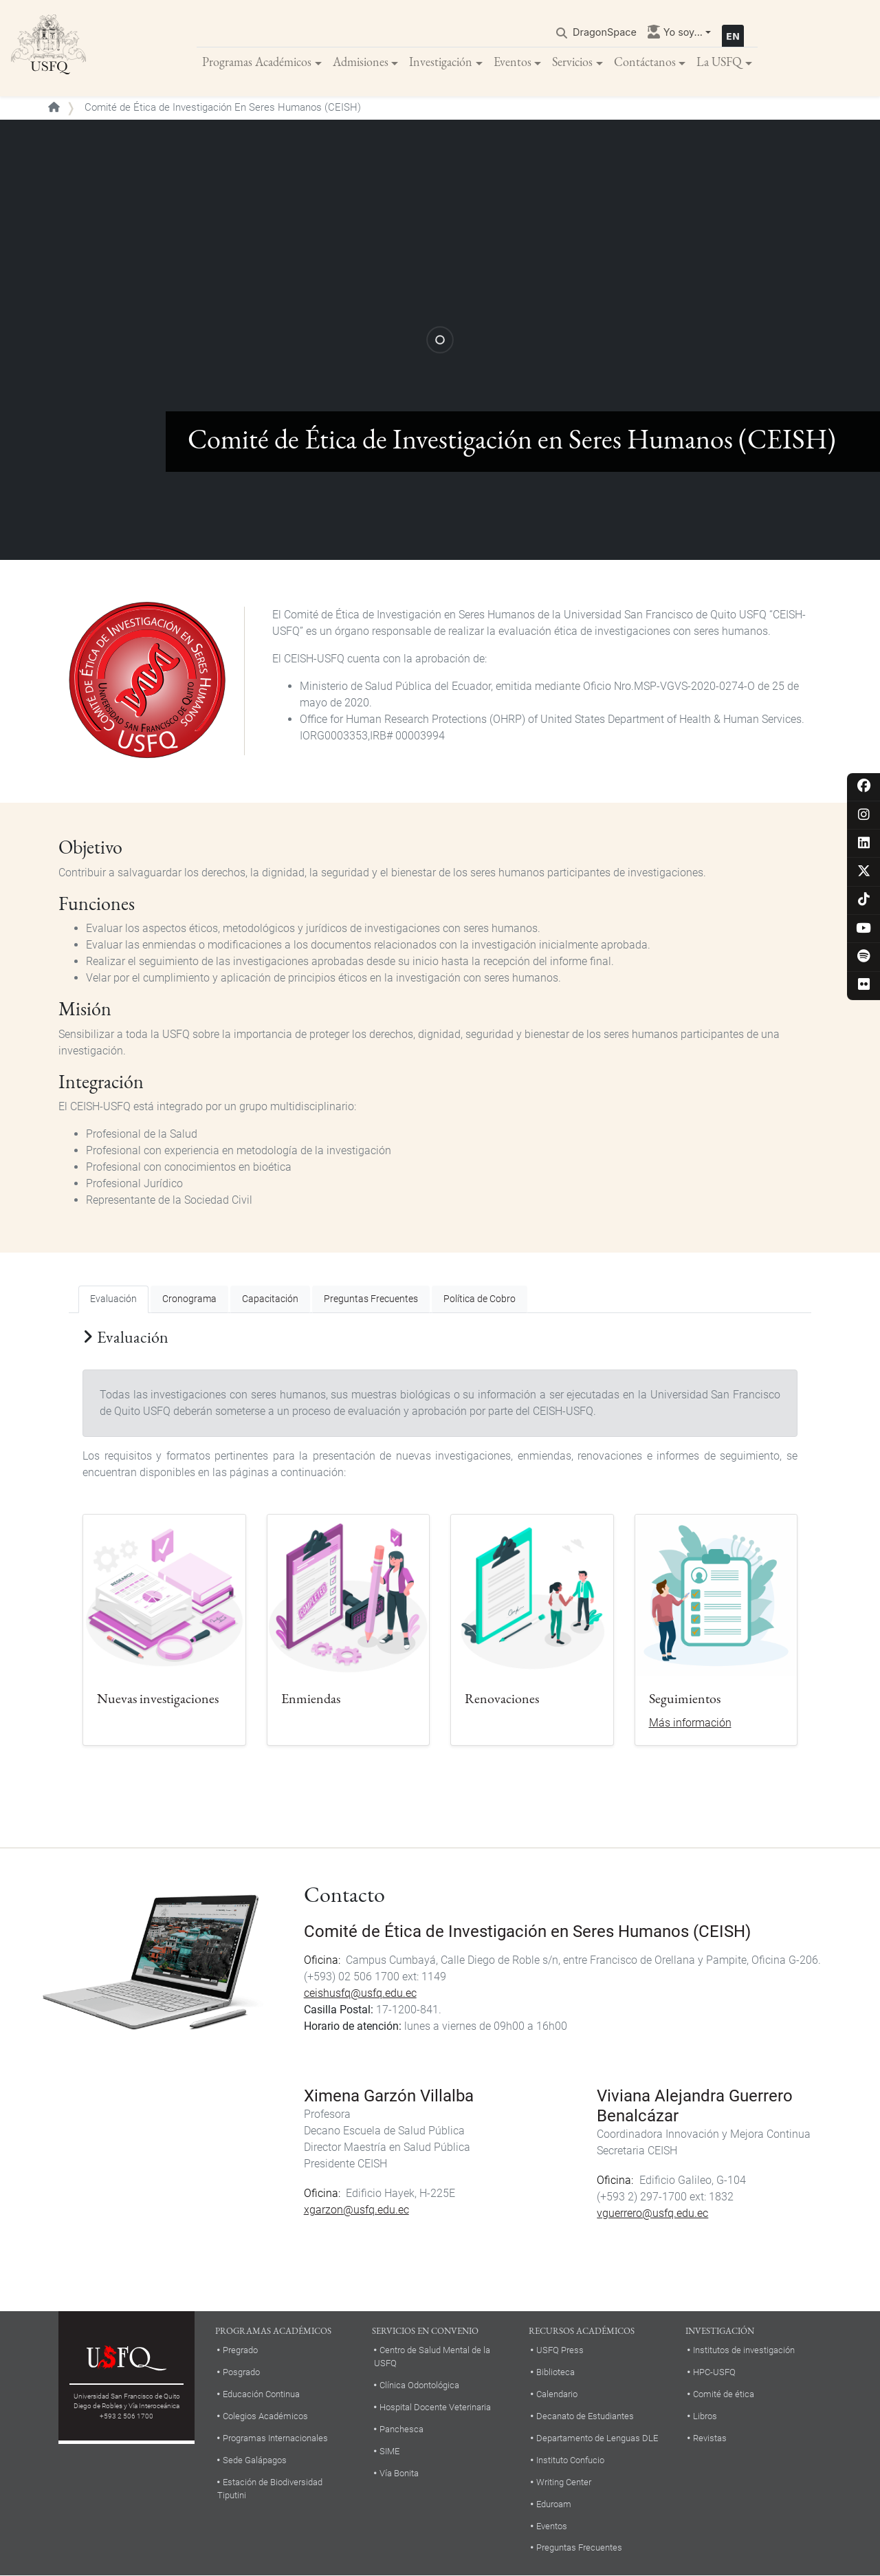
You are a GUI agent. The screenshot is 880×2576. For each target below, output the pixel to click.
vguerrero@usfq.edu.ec (652, 2213)
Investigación (440, 61)
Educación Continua (261, 2394)
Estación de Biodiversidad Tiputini (269, 2488)
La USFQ (719, 61)
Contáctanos (645, 61)
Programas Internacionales (275, 2438)
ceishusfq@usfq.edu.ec (360, 1993)
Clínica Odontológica (419, 2385)
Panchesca (402, 2429)
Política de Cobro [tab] (479, 1299)
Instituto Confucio (570, 2460)
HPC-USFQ (714, 2372)
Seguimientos (684, 1698)
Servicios (572, 61)
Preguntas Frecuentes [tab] (371, 1299)
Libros (705, 2416)
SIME (389, 2451)
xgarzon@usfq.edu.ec (356, 2209)
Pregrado (240, 2350)
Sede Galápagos (255, 2460)
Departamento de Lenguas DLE (597, 2438)
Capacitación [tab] (270, 1299)
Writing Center (563, 2482)
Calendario (557, 2394)
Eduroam (553, 2504)
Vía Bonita (399, 2473)
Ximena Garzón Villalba (389, 2096)
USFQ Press (560, 2350)
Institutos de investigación (744, 2350)
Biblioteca (555, 2372)
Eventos (512, 61)
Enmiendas (310, 1698)
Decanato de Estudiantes (585, 2416)
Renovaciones (502, 1698)
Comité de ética (723, 2394)
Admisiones (360, 61)
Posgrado (241, 2372)
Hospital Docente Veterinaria (435, 2407)
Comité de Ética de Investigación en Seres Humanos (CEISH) (527, 1931)
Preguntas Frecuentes (579, 2547)
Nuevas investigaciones (158, 1698)
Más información (690, 1722)
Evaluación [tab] (113, 1299)
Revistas (710, 2438)
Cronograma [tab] (189, 1299)
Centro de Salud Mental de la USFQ (432, 2356)
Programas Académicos (256, 61)
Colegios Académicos (265, 2416)
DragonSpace (605, 32)
